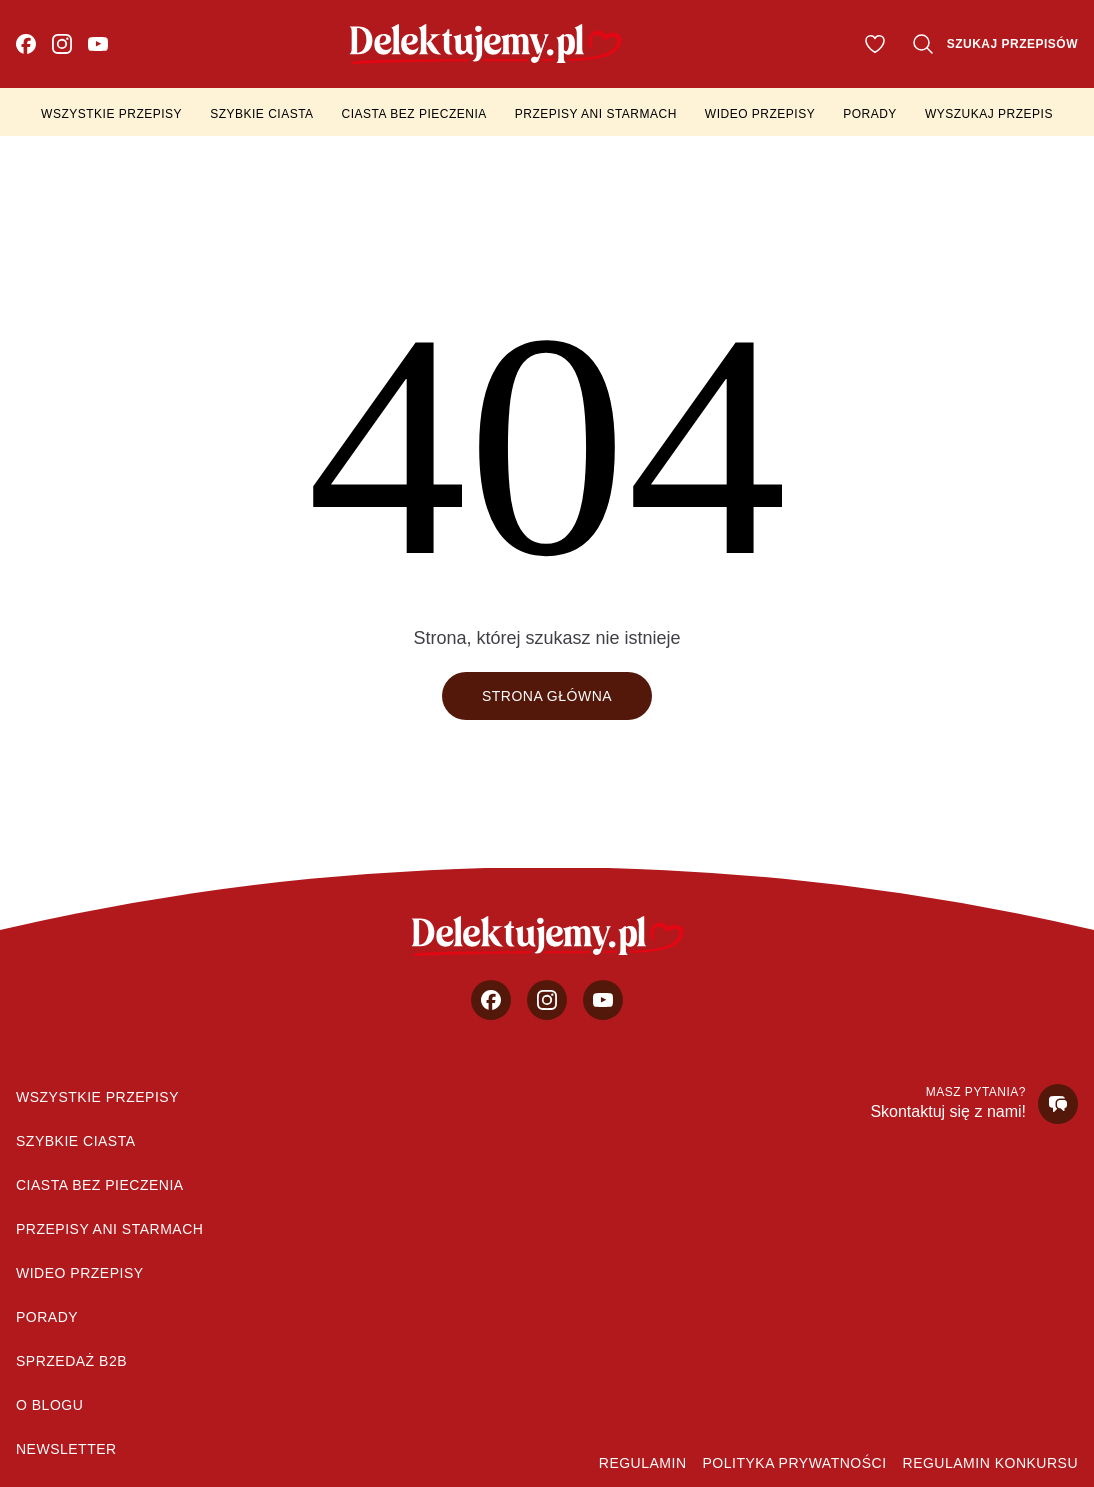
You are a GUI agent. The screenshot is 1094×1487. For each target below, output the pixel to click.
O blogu (49, 1405)
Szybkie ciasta (261, 114)
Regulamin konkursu (990, 1463)
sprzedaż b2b (71, 1361)
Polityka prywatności (795, 1463)
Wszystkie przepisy (111, 114)
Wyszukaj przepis (989, 114)
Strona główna (547, 696)
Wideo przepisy (760, 114)
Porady (870, 114)
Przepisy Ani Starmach (596, 114)
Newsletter (66, 1449)
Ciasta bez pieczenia (414, 114)
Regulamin (643, 1463)
